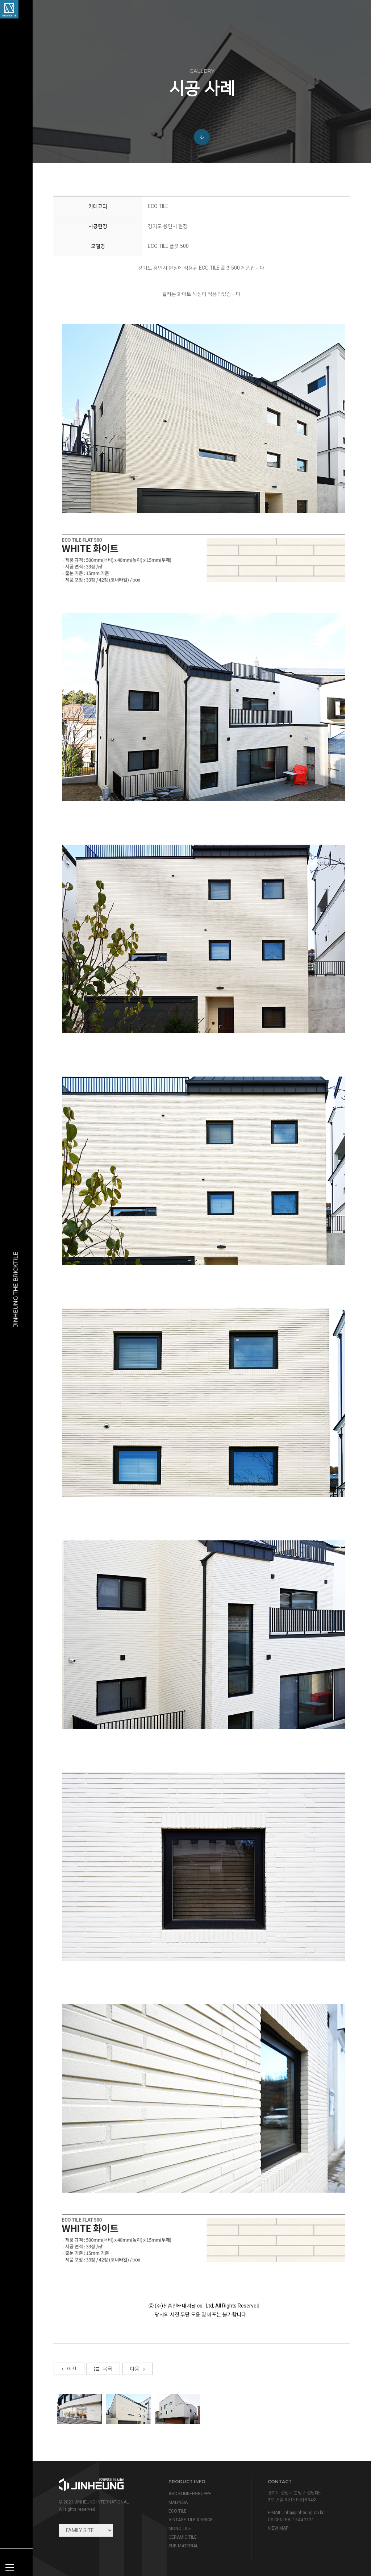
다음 (137, 2433)
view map (278, 2528)
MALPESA (178, 2502)
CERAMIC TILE (182, 2537)
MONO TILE (179, 2528)
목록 (103, 2433)
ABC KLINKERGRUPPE (189, 2493)
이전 (69, 2433)
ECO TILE (177, 2511)
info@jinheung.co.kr (303, 2512)
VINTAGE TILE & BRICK (190, 2519)
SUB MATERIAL (183, 2545)
